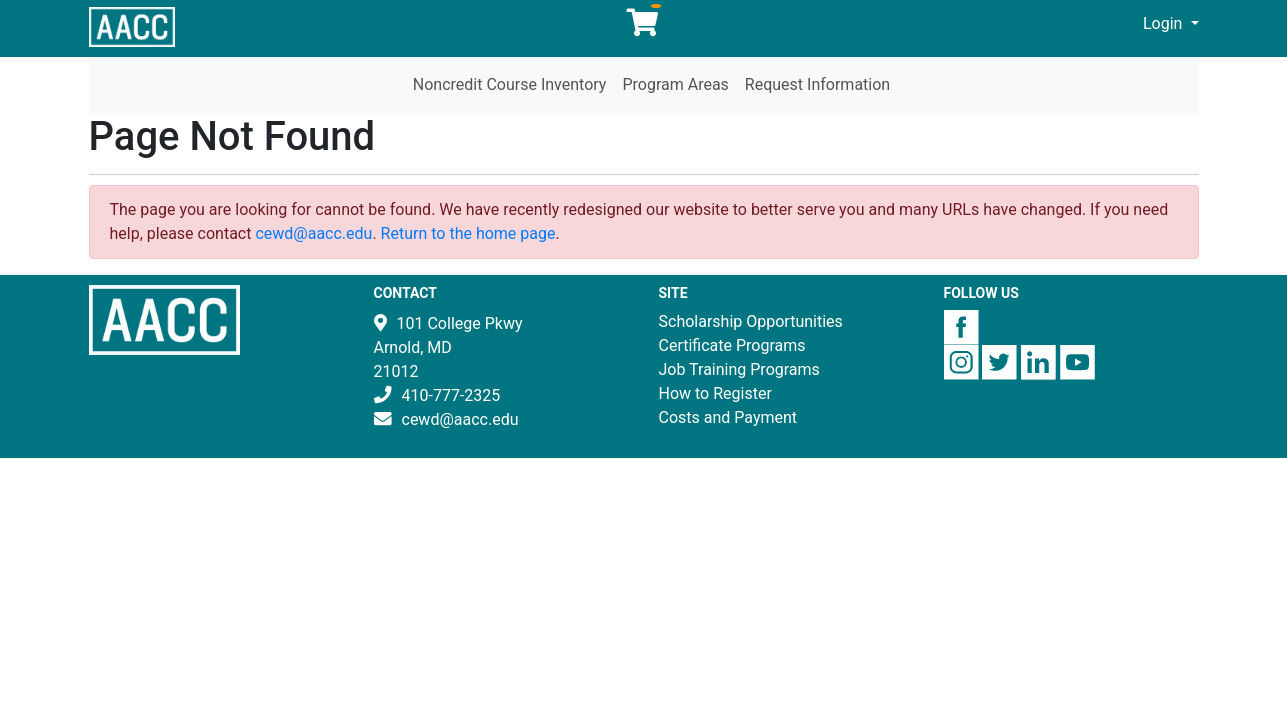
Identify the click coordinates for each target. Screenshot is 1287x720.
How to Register (715, 393)
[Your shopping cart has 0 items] (644, 27)
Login (1164, 23)
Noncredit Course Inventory (510, 84)
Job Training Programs (739, 369)
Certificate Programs (732, 345)
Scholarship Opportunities (751, 321)
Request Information (817, 84)
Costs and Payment (728, 417)
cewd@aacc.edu (313, 233)
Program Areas (675, 84)
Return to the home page (468, 233)
